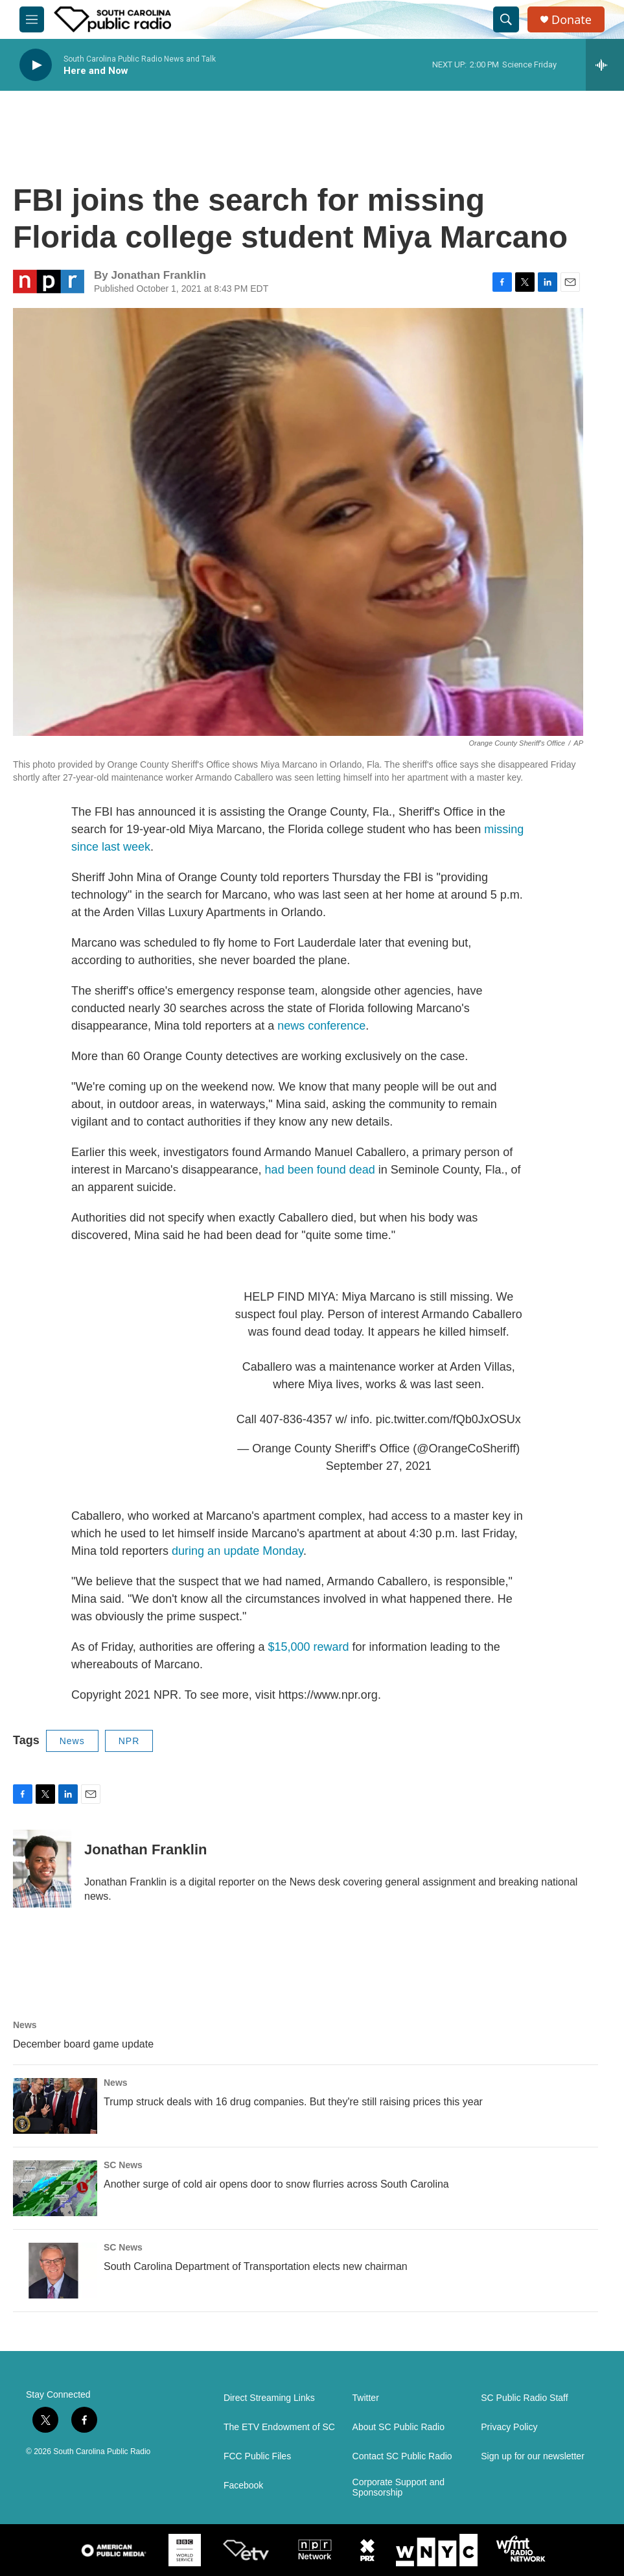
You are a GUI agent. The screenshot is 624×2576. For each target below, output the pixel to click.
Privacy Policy (509, 2427)
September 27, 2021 (379, 1465)
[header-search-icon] (506, 19)
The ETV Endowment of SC (279, 2427)
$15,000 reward (308, 1646)
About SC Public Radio (398, 2427)
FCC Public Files (257, 2456)
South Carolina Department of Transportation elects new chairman (256, 2266)
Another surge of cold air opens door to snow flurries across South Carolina (276, 2184)
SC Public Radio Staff (524, 2398)
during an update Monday (237, 1550)
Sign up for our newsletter (532, 2456)
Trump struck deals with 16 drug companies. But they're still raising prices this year (293, 2101)
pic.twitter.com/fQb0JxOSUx (448, 1419)
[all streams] (605, 65)
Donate (571, 20)
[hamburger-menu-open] (31, 19)
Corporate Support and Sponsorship (398, 2487)
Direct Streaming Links (269, 2398)
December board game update (83, 2044)
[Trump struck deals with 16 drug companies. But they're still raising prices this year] (55, 2106)
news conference (321, 1025)
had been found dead (320, 1169)
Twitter (365, 2398)
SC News (123, 2165)
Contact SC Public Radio (402, 2456)
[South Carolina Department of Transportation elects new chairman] (55, 2270)
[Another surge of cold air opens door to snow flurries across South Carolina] (55, 2188)
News (72, 1741)
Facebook (243, 2485)
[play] (35, 65)
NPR (129, 1741)
